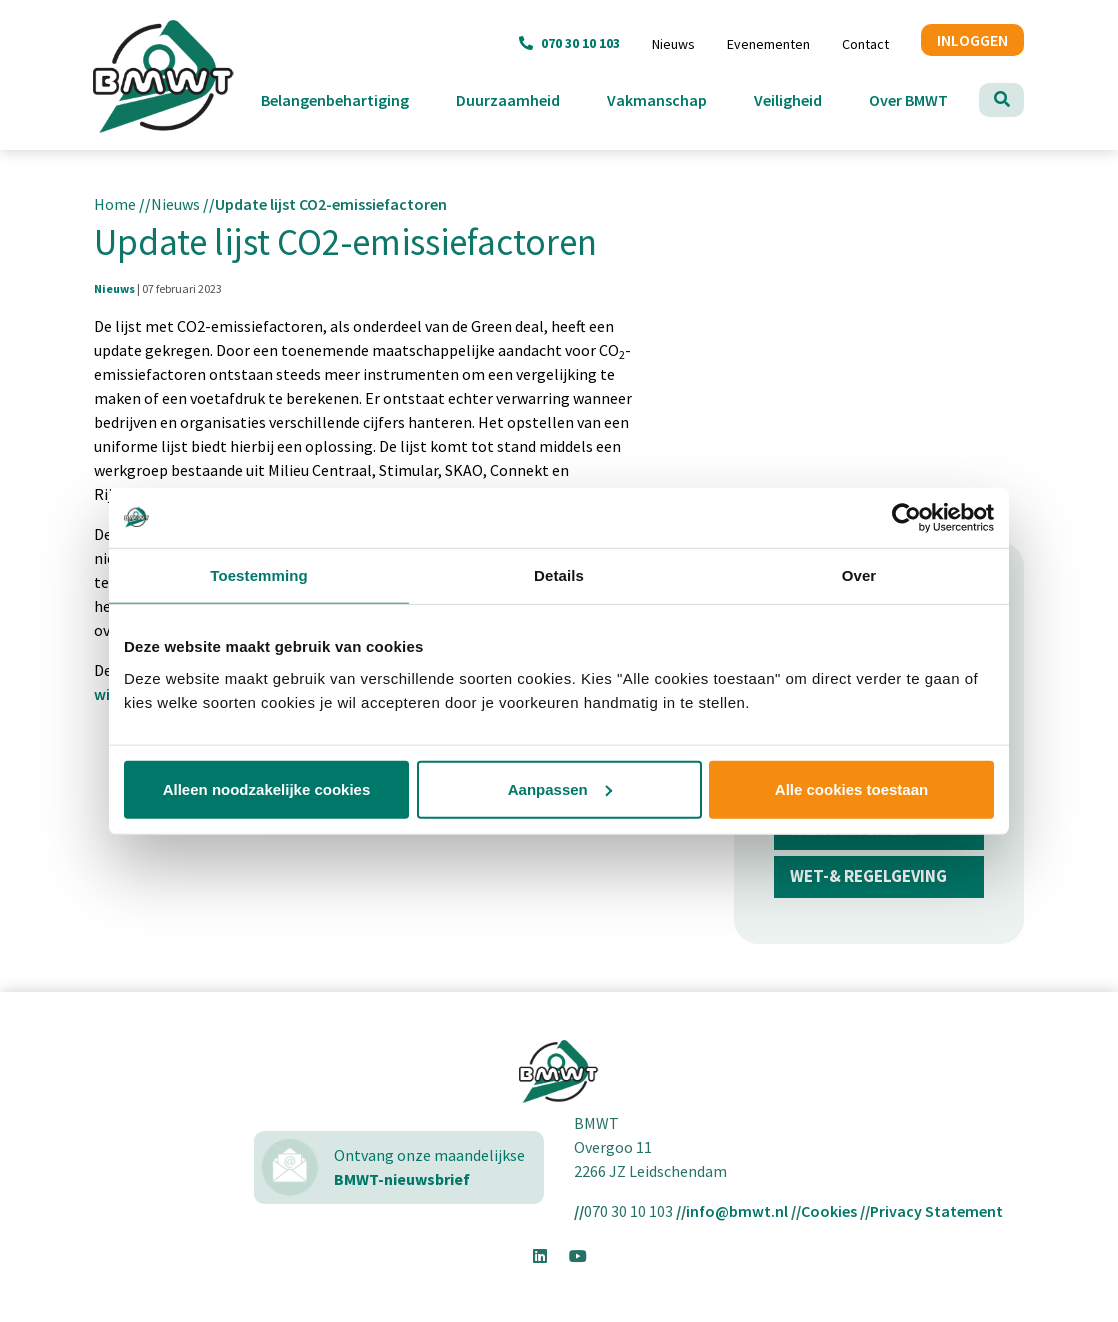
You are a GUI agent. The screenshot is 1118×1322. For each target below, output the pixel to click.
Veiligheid (803, 98)
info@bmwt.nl (737, 1211)
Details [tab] (559, 575)
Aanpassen (560, 788)
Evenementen (768, 44)
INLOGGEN (972, 40)
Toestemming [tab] (259, 575)
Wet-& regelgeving (868, 876)
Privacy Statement (936, 1211)
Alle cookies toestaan (851, 788)
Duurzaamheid (523, 98)
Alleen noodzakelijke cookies (267, 788)
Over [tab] (859, 575)
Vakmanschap (672, 98)
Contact (865, 44)
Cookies (829, 1211)
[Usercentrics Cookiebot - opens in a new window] (906, 518)
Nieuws (673, 44)
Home (115, 204)
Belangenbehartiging (350, 98)
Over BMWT (924, 98)
